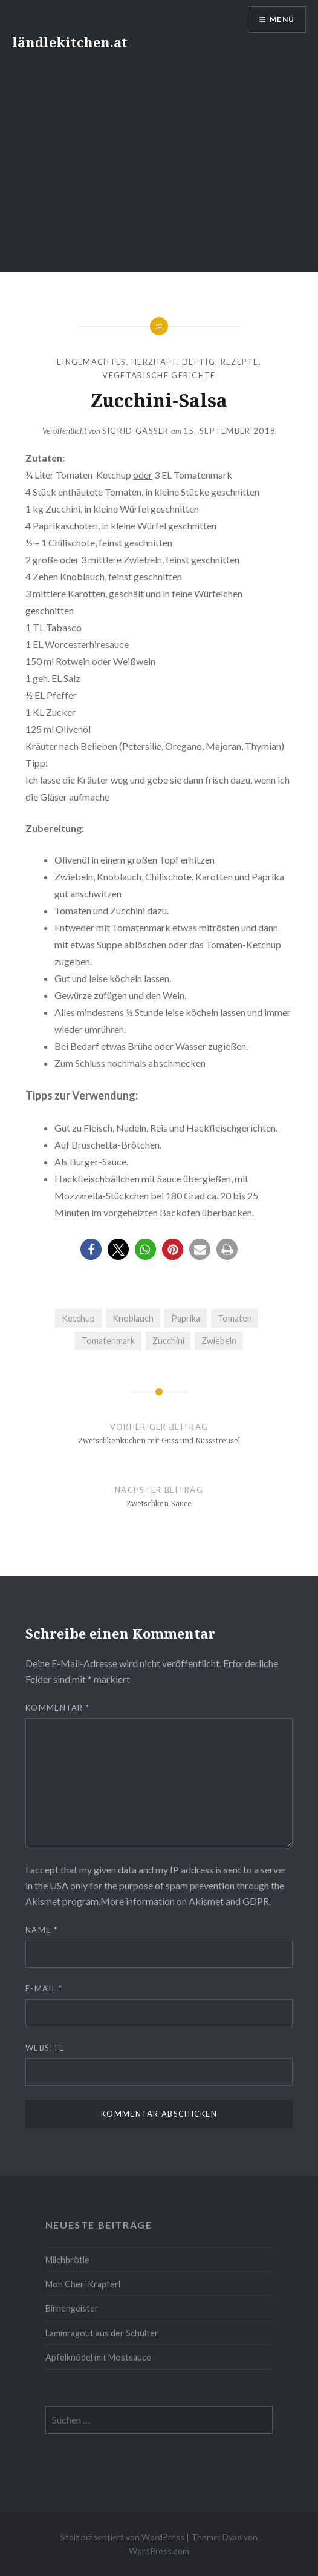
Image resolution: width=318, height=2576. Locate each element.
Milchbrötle (67, 2260)
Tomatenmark (108, 1341)
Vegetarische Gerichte (158, 375)
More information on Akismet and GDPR (184, 1901)
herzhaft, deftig (173, 362)
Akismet (42, 1901)
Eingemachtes (91, 362)
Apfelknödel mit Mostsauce (98, 2357)
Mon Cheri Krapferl (82, 2284)
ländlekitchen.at (70, 42)
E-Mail (43, 1988)
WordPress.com (159, 2551)
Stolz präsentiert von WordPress (122, 2537)
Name (41, 1930)
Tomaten (235, 1318)
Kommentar (57, 1707)
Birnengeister (72, 2308)
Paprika (185, 1318)
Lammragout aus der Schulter (101, 2333)
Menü (282, 19)
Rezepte (240, 362)
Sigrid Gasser (135, 431)
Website (44, 2048)
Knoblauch (133, 1318)
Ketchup (78, 1318)
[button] (91, 1249)
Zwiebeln (218, 1341)
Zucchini (168, 1341)
